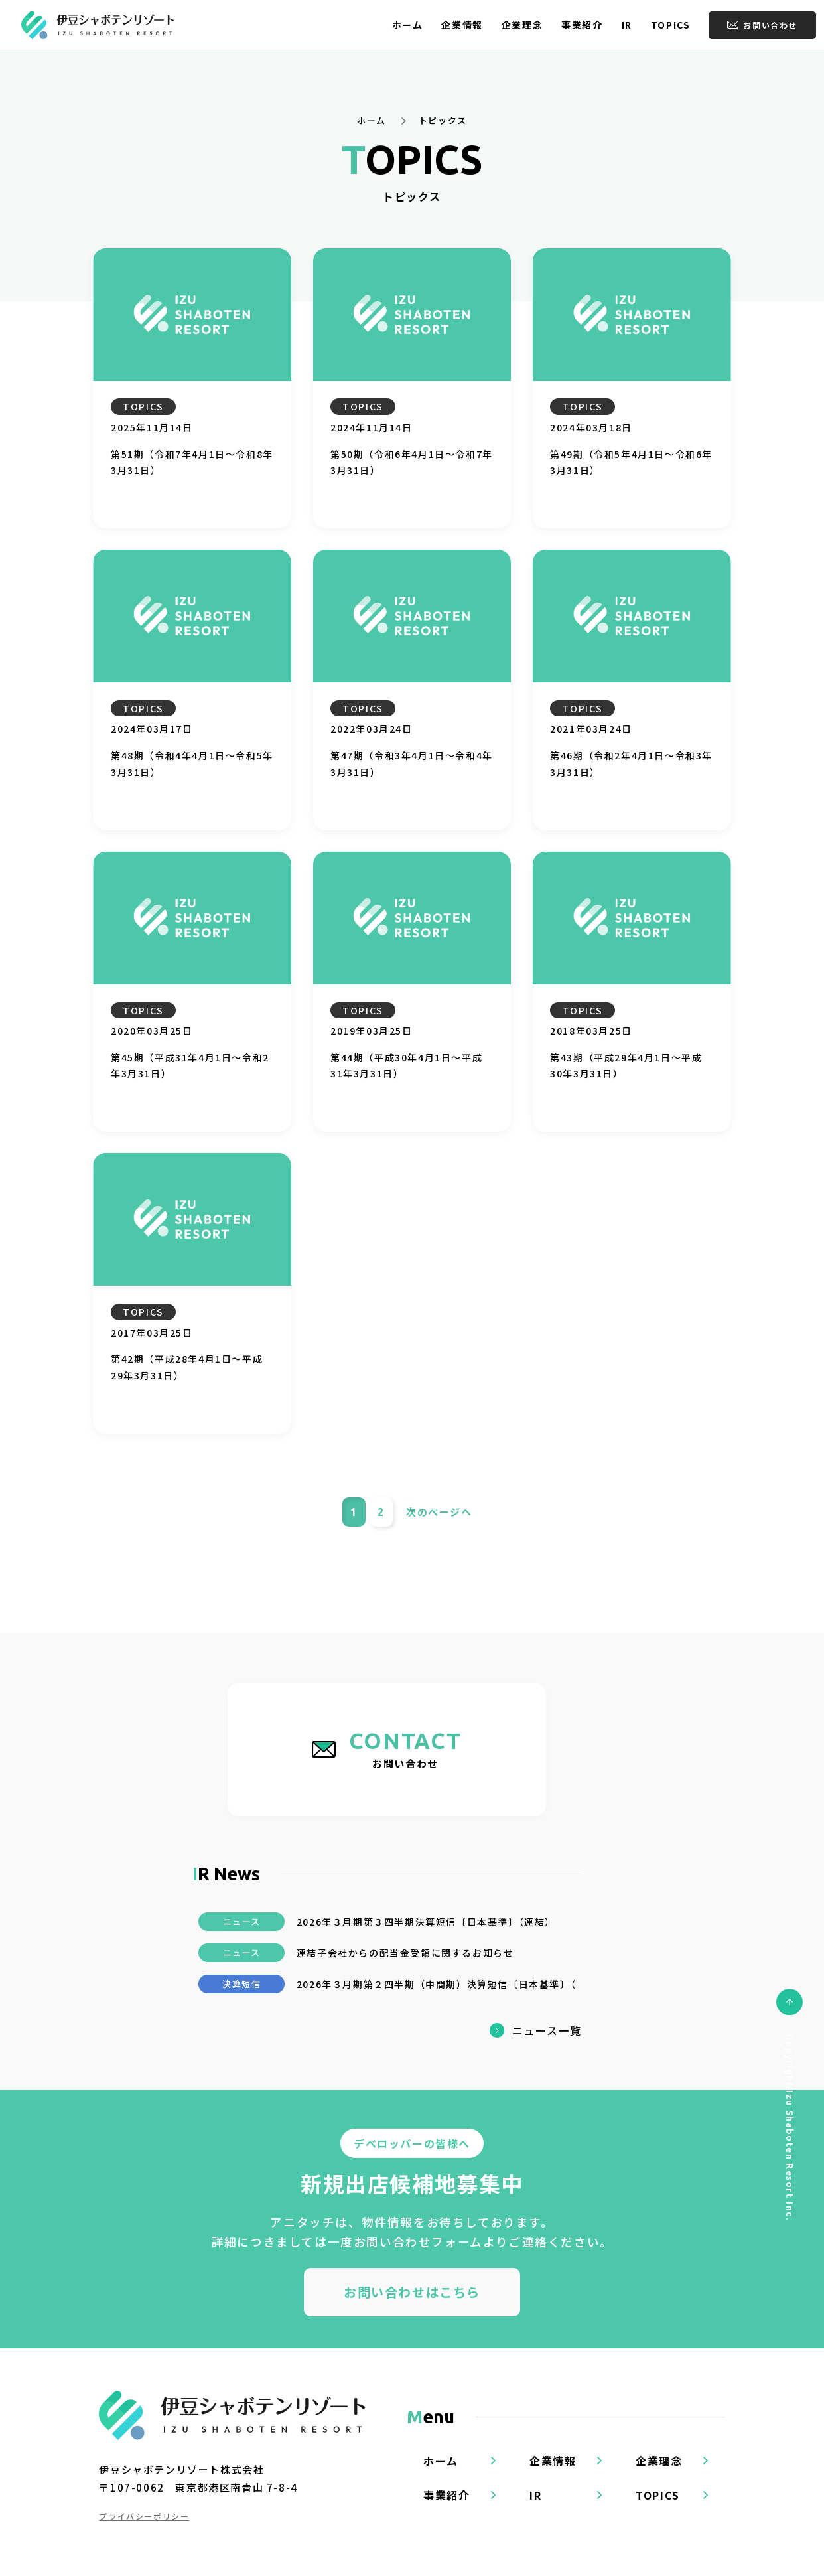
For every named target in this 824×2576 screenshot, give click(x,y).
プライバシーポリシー (144, 2516)
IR (627, 24)
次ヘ (439, 1512)
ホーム (407, 24)
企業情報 (461, 24)
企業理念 (522, 24)
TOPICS (671, 24)
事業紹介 (581, 24)
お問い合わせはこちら (412, 2292)
